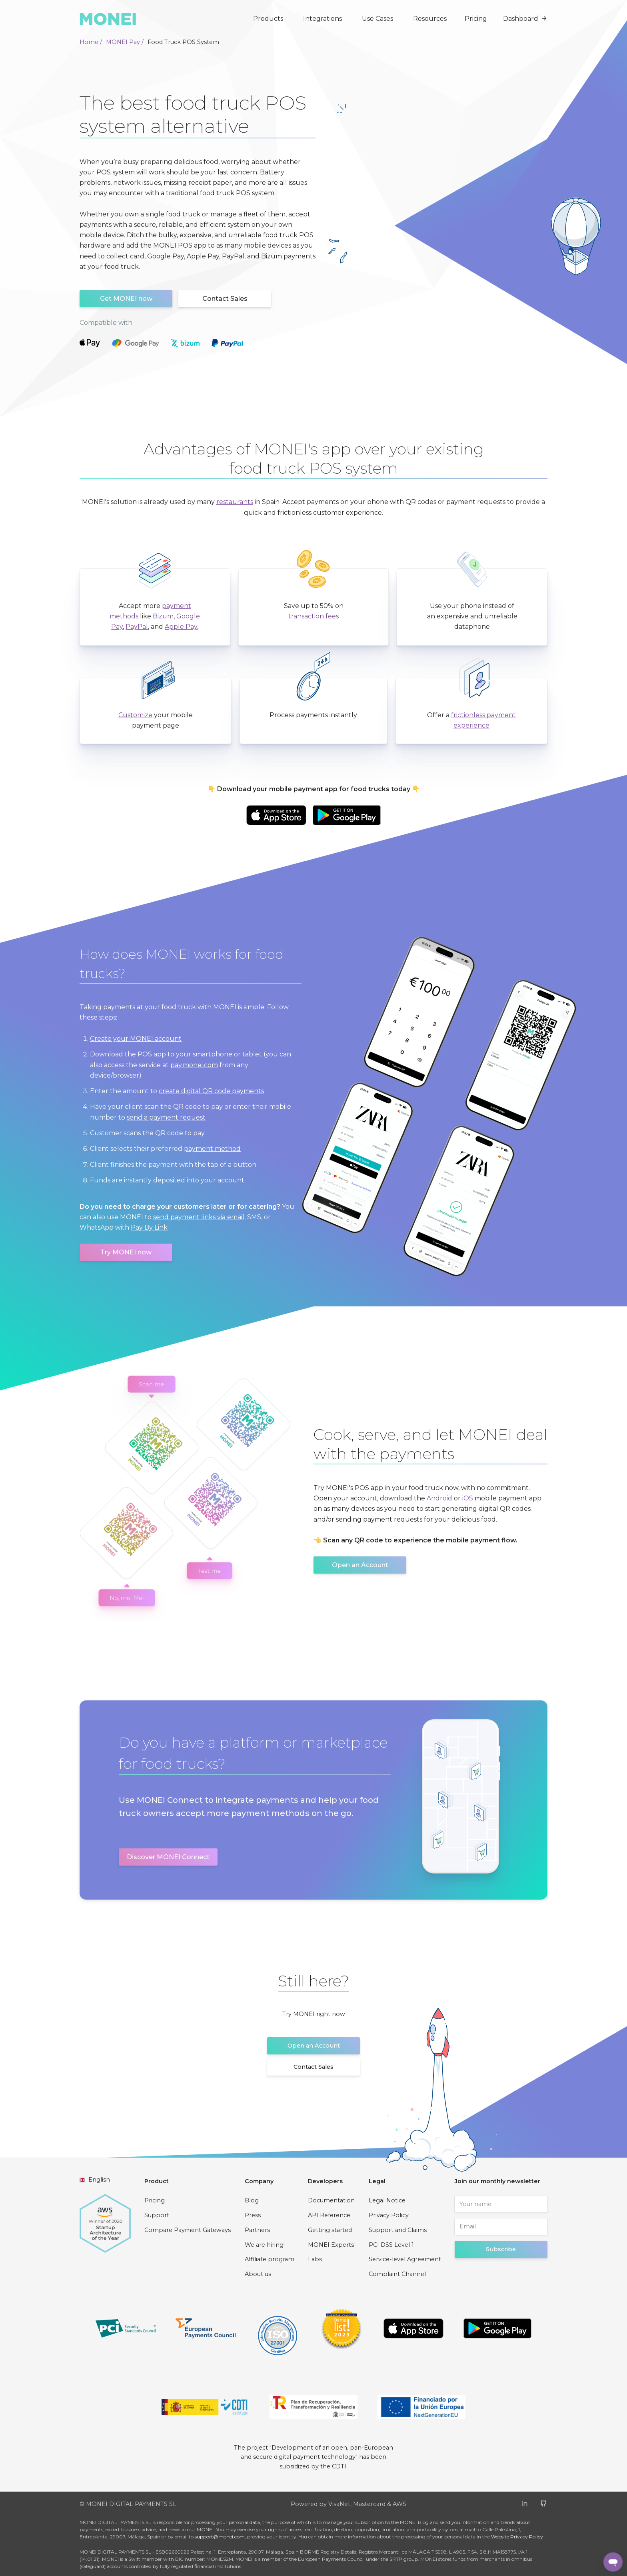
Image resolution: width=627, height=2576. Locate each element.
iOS (467, 1498)
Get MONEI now (126, 298)
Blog (252, 2200)
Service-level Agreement (405, 2259)
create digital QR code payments (211, 1091)
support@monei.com (220, 2537)
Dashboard (525, 18)
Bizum (163, 616)
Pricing (476, 18)
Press (253, 2215)
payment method (212, 1148)
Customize (135, 715)
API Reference (329, 2215)
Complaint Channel (397, 2274)
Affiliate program (269, 2259)
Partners (257, 2230)
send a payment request (166, 1117)
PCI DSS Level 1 (391, 2244)
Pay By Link (149, 1227)
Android (439, 1498)
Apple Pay (181, 626)
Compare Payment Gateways (187, 2230)
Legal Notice (387, 2200)
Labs (315, 2259)
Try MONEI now (126, 1252)
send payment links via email (198, 1217)
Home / (91, 42)
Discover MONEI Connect (168, 1857)
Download (106, 1054)
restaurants (234, 502)
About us (258, 2274)
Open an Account (360, 1565)
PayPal (137, 626)
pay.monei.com (194, 1065)
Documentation (331, 2200)
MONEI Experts (331, 2244)
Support (156, 2215)
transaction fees (313, 616)
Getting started (330, 2230)
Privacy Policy (389, 2215)
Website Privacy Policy (517, 2537)
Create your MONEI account (136, 1038)
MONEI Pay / (125, 42)
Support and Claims (398, 2230)
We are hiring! (265, 2244)
